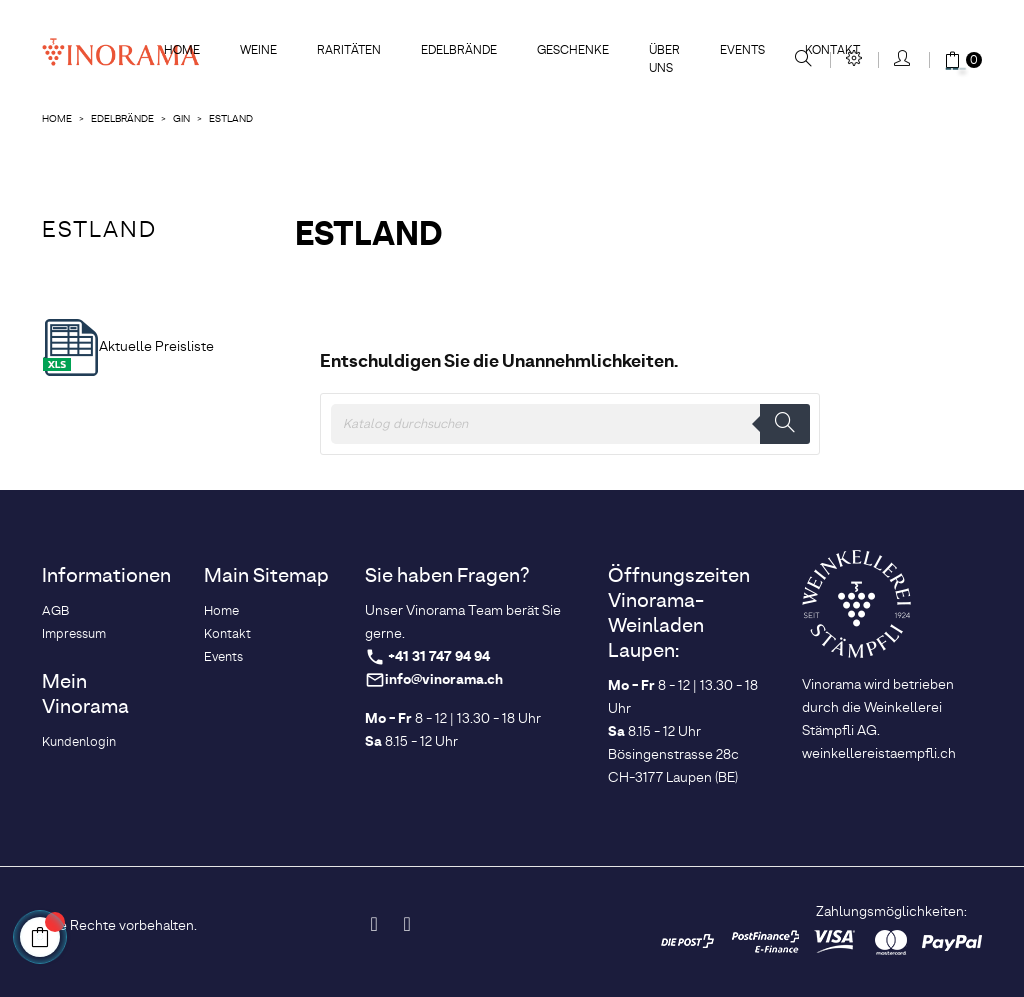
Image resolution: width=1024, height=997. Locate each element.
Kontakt (227, 634)
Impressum (74, 634)
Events (223, 657)
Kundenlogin (79, 742)
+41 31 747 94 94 (439, 657)
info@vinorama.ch (444, 680)
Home (221, 611)
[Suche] (570, 424)
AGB (55, 611)
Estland (99, 231)
